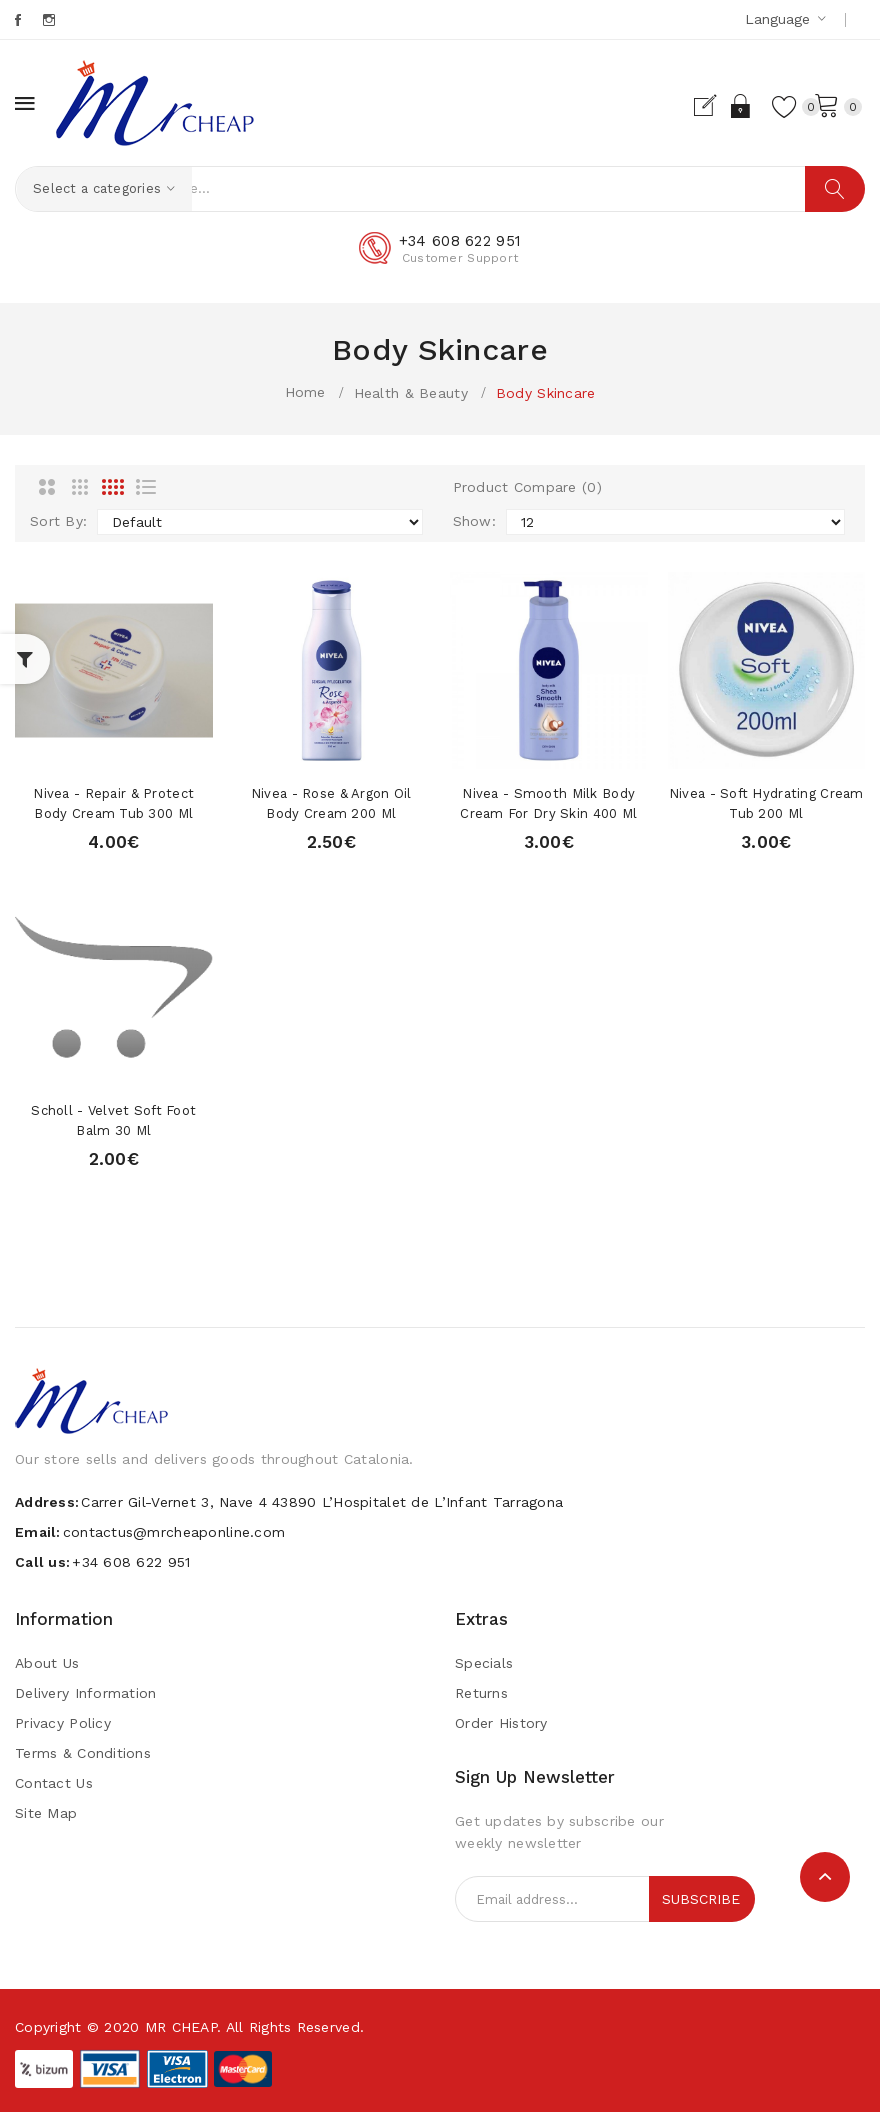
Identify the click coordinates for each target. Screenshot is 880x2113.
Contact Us (54, 1784)
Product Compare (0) (527, 488)
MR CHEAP (181, 2028)
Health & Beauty (411, 393)
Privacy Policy (63, 1724)
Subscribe (701, 1900)
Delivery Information (86, 1694)
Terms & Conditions (83, 1754)
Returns (481, 1694)
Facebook (19, 20)
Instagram (50, 20)
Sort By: (58, 522)
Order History (501, 1724)
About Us (47, 1664)
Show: (474, 522)
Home (305, 392)
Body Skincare (546, 393)
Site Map (46, 1814)
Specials (484, 1664)
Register (682, 106)
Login (717, 106)
